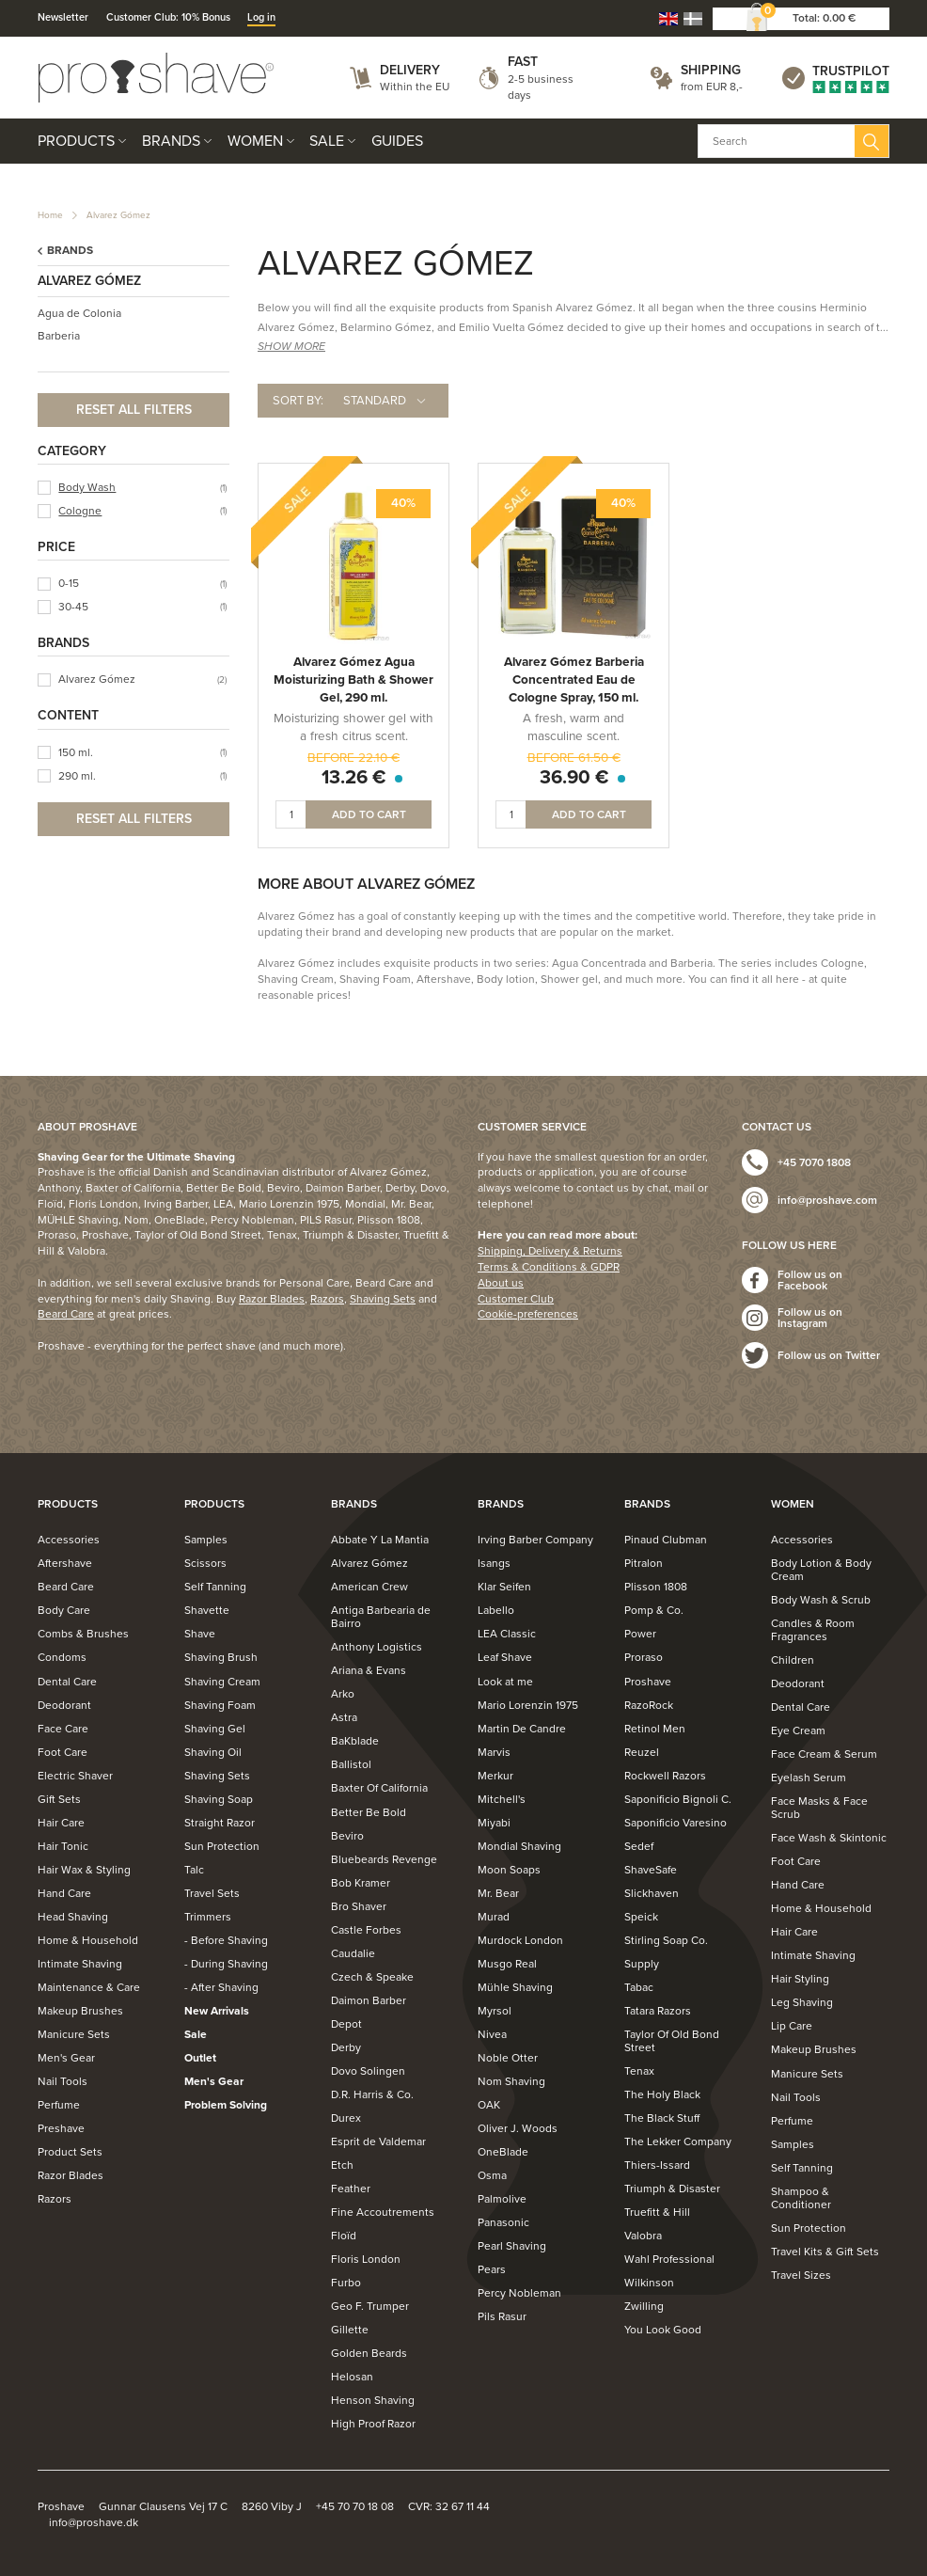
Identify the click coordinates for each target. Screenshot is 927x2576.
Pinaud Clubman (665, 1539)
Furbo (346, 2282)
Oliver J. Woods (518, 2128)
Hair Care (61, 1822)
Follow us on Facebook (810, 1280)
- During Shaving (226, 1963)
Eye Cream (798, 1730)
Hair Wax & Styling (84, 1869)
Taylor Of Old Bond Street (671, 2041)
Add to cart (369, 814)
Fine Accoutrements (382, 2212)
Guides (397, 141)
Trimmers (207, 1916)
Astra (344, 1717)
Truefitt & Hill (657, 2212)
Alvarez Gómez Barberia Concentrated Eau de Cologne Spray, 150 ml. (574, 680)
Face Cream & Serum (824, 1754)
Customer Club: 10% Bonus (168, 17)
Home (50, 215)
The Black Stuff (661, 2118)
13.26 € (353, 777)
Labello (496, 1610)
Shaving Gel (214, 1728)
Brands (171, 141)
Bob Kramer (360, 1882)
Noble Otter (508, 2057)
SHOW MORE (291, 346)
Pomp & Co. (653, 1610)
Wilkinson (649, 2282)
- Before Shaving (226, 1940)
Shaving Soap (218, 1799)
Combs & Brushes (83, 1633)
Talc (194, 1869)
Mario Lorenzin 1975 (528, 1705)
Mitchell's (502, 1799)
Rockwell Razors (665, 1775)
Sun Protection (221, 1846)
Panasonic (503, 2222)
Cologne (80, 510)
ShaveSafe (650, 1869)
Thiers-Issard (657, 2165)
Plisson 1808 (655, 1586)
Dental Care (67, 1681)
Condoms (62, 1657)
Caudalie (353, 1953)
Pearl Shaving (512, 2245)
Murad (494, 1916)
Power (640, 1633)
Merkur (495, 1775)
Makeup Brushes (80, 2010)
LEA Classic (507, 1633)
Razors (327, 1298)
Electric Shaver (75, 1775)
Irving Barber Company (535, 1539)
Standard (374, 400)
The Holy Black (662, 2094)
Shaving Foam (220, 1705)
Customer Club (516, 1298)
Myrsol (494, 2010)
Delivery (410, 70)
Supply (641, 1963)
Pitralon (643, 1563)
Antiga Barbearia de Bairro (381, 1617)
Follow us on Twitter (829, 1355)
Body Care (64, 1610)
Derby (346, 2047)
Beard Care (66, 1313)
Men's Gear (66, 2057)
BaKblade (355, 1740)
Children (792, 1660)
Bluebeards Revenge (384, 1859)
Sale (326, 141)
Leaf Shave (505, 1657)
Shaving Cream (222, 1681)
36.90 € (574, 777)
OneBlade (503, 2151)
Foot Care (62, 1752)
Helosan (352, 2376)
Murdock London (520, 1940)
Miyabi (494, 1822)
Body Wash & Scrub (821, 1599)
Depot (346, 2024)
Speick (641, 1916)
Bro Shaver (358, 1906)
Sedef (638, 1846)
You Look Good (662, 2329)
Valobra (643, 2235)
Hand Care (64, 1893)
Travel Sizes (801, 2275)
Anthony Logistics (376, 1646)
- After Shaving (221, 1987)
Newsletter (63, 17)
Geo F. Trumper (370, 2306)
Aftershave (65, 1563)
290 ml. (77, 775)
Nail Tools (62, 2081)
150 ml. (75, 752)
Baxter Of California (379, 1787)
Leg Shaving (802, 2002)
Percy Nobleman (519, 2292)
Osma (492, 2175)
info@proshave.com (827, 1200)
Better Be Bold (368, 1812)
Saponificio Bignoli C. (677, 1799)
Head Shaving (73, 1916)
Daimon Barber (368, 2000)
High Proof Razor (373, 2423)
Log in (261, 17)
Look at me (505, 1681)
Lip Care (791, 2025)
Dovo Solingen (368, 2071)
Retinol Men (654, 1728)
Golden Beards (369, 2353)
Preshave (61, 2128)
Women (255, 141)
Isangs (494, 1563)
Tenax (639, 2071)
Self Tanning (215, 1586)
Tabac (638, 1987)
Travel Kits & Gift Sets (825, 2251)
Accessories (69, 1539)
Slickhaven (651, 1893)
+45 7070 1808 (814, 1162)
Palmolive (502, 2198)
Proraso (643, 1657)
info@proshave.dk (93, 2522)
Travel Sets (212, 1893)
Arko (342, 1693)
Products (76, 141)
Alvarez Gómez (118, 215)
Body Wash (87, 487)
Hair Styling (800, 1978)
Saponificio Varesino (675, 1822)
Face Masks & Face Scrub (819, 1807)
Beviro (347, 1835)
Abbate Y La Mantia (380, 1539)
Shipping (711, 70)
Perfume (59, 2104)
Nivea (492, 2034)
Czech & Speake (372, 1976)
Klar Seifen (504, 1586)
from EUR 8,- (712, 86)
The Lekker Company (677, 2141)
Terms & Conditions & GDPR (549, 1266)
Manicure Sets (74, 2034)
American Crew (369, 1586)
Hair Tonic (63, 1846)
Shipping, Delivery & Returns (550, 1250)
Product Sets (70, 2151)
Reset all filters (134, 410)
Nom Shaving (511, 2081)
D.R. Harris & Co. (372, 2094)
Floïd (343, 2235)
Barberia (59, 335)
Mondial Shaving (519, 1846)
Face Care (63, 1728)
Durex (346, 2118)
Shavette (206, 1610)
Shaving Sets (383, 1298)
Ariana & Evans (368, 1670)
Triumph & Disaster (672, 2188)
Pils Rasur (502, 2316)
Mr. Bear (498, 1893)
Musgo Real (507, 1963)
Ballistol (351, 1764)
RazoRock (648, 1705)
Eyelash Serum (808, 1777)
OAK (489, 2104)
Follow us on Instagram (810, 1317)
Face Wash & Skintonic (829, 1837)
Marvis (494, 1752)
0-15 (68, 583)
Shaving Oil (213, 1752)
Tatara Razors (657, 2010)
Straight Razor (219, 1822)
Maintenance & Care (89, 1987)
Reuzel (641, 1752)
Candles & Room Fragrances (813, 1630)
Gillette (350, 2329)
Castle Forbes (366, 1929)
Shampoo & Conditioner (801, 2198)
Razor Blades (272, 1298)
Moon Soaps (509, 1869)
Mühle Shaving (515, 1987)
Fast (523, 62)
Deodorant (64, 1705)
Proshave (647, 1681)
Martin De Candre (522, 1728)
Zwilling (644, 2306)
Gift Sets (59, 1799)
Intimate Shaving (80, 1963)
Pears (492, 2269)
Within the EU (414, 86)
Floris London (366, 2259)
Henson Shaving (373, 2400)
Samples (206, 1539)
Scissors (205, 1563)
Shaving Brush (221, 1657)
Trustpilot (850, 71)
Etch (342, 2165)
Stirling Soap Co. (666, 1940)
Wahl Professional (669, 2259)
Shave (199, 1633)
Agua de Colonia (79, 313)
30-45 (73, 606)
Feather (350, 2188)
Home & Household (88, 1940)
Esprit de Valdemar (378, 2141)
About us (501, 1282)
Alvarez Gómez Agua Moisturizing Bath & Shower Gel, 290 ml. (353, 680)
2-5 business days (540, 87)
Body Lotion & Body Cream (821, 1570)
